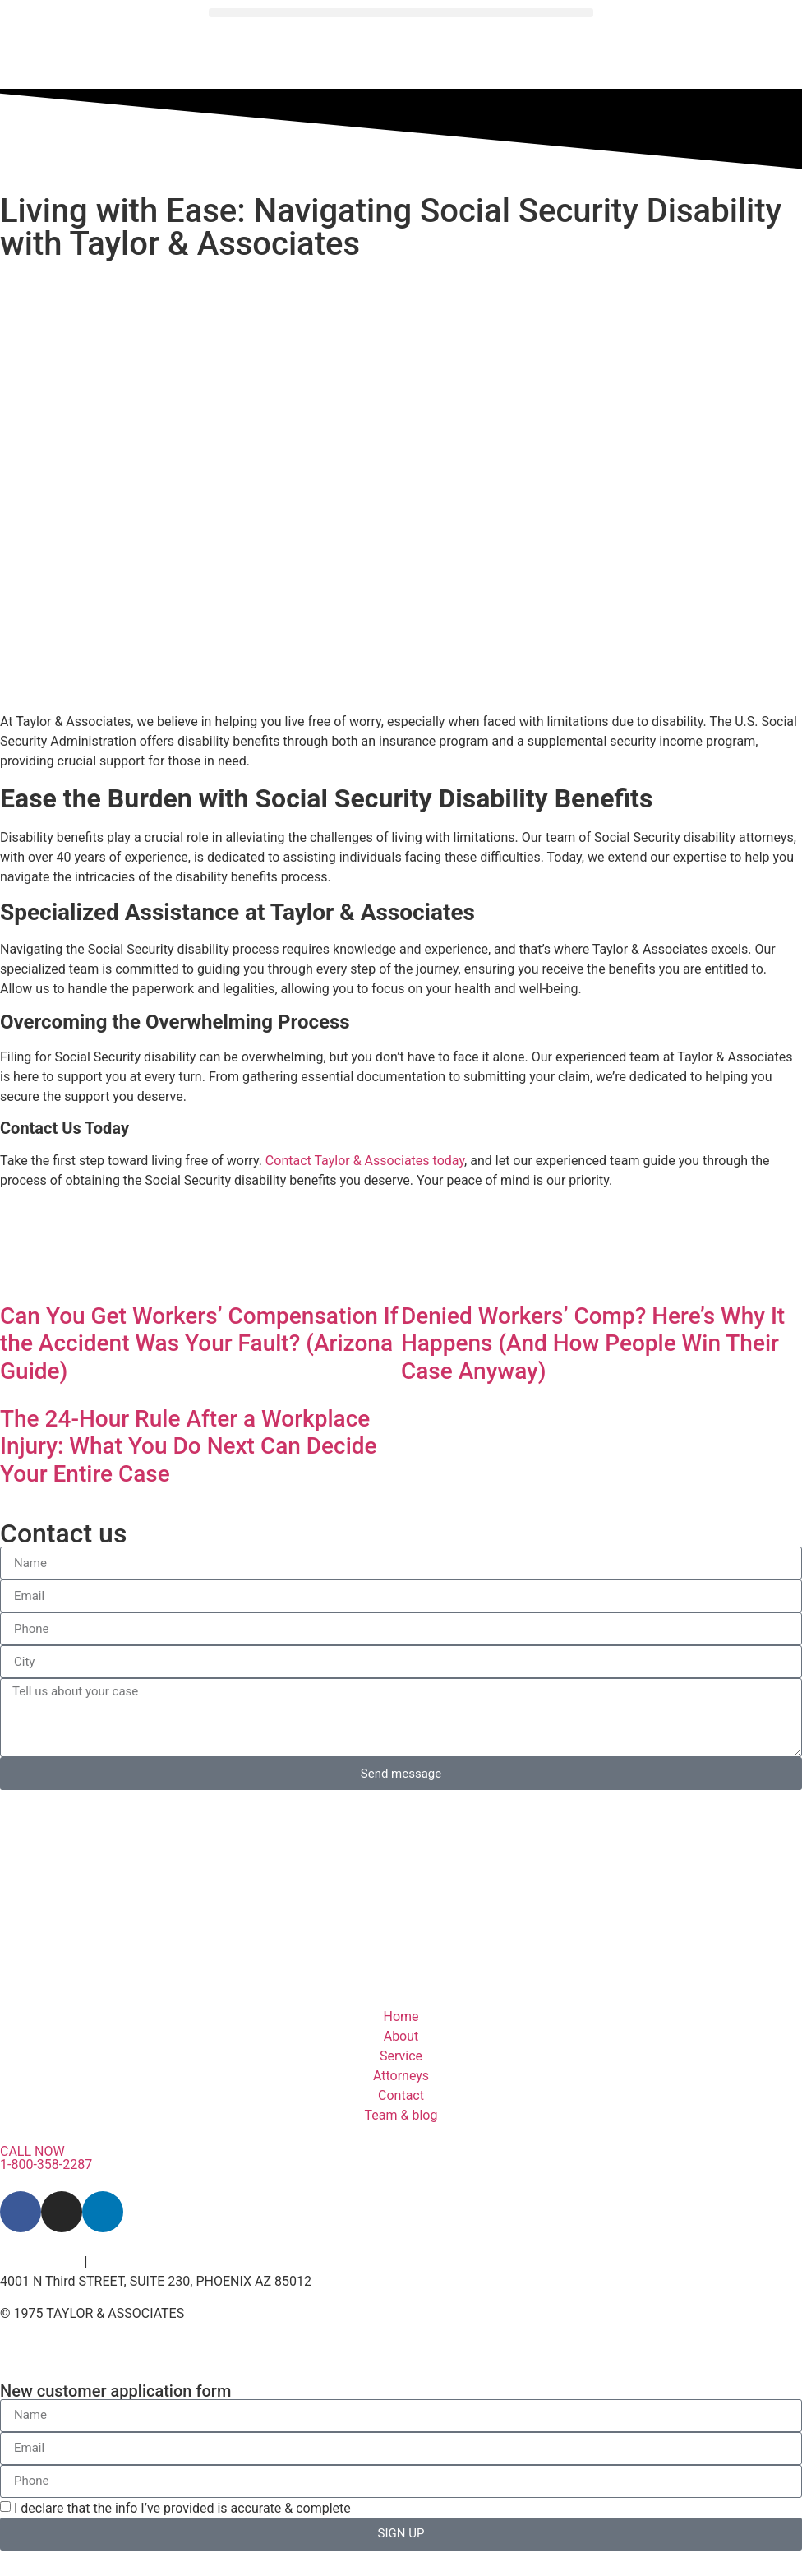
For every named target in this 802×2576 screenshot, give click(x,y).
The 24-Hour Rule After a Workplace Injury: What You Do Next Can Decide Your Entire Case (188, 1446)
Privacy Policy (40, 2261)
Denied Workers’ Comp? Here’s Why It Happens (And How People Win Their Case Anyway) (593, 1343)
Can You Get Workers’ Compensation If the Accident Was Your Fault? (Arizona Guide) (199, 1343)
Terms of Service (139, 2261)
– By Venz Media (230, 2313)
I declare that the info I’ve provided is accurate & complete (182, 2508)
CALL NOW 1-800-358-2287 (46, 2158)
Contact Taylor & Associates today (364, 1160)
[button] (401, 12)
